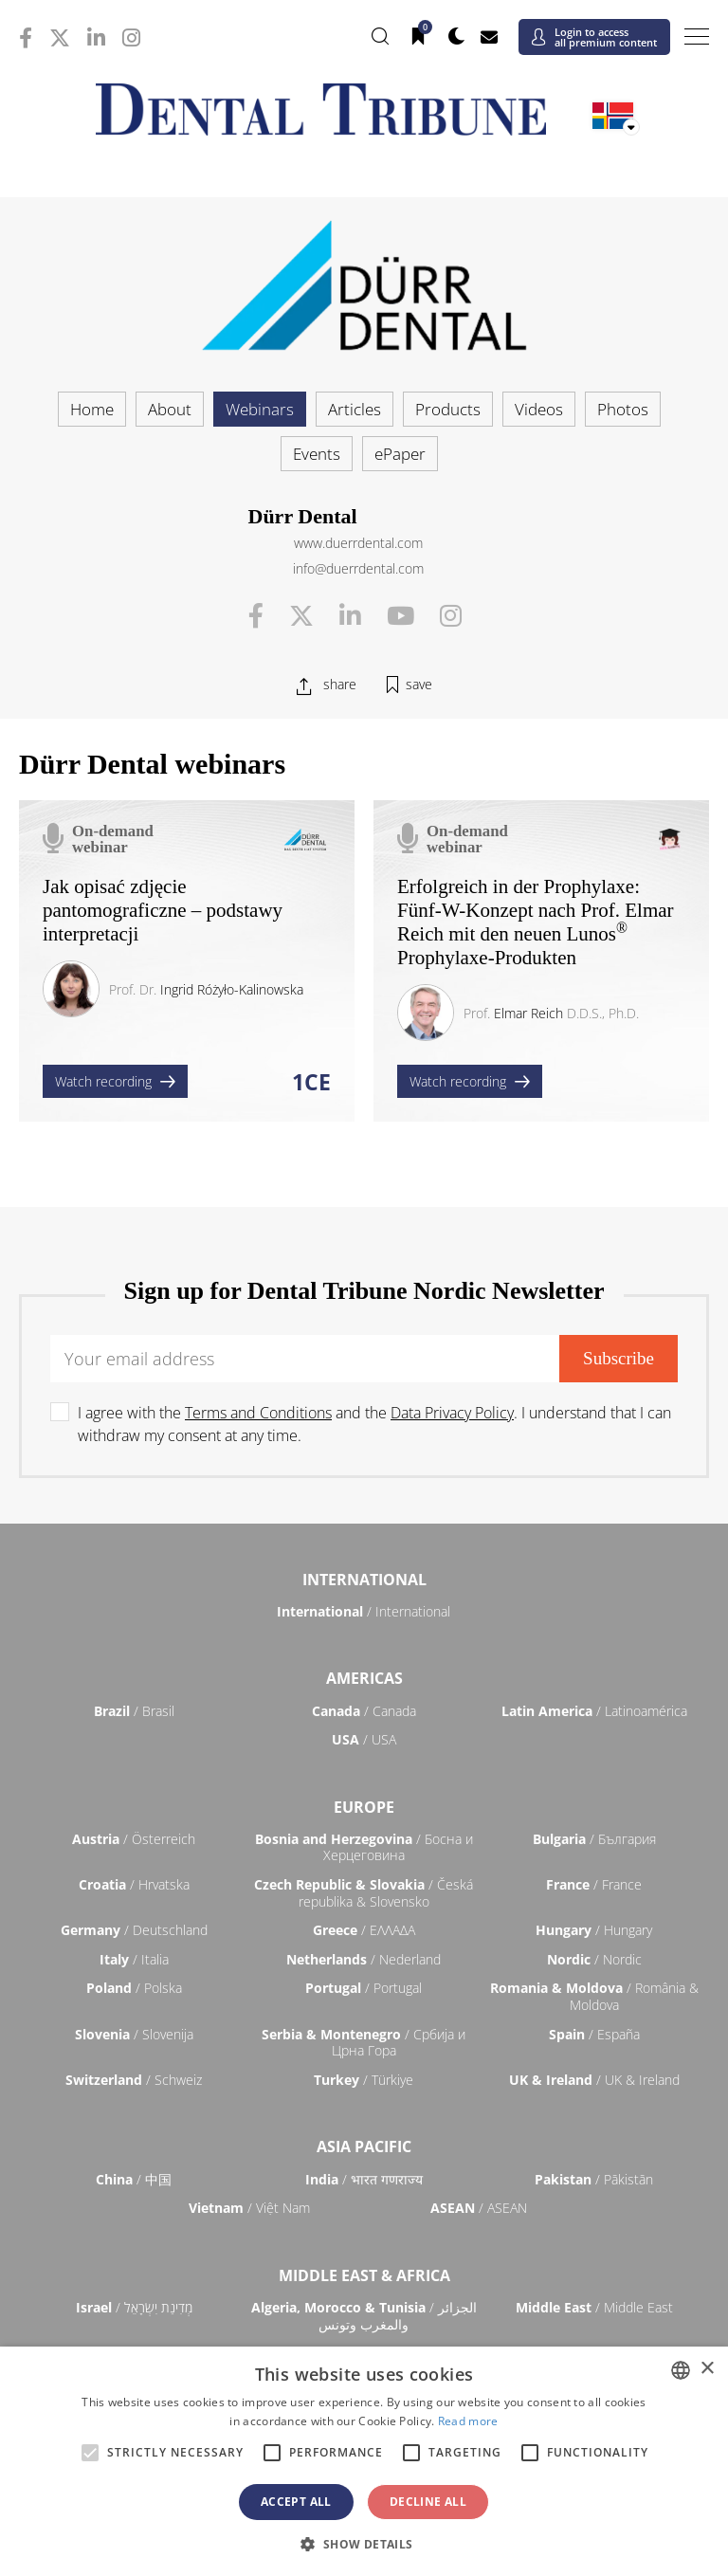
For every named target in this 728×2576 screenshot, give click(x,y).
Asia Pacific (364, 2146)
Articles (354, 409)
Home (92, 409)
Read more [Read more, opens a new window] (468, 2421)
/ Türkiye (363, 2080)
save (419, 684)
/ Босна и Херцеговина (364, 1847)
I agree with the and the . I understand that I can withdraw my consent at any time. (374, 1424)
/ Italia (134, 1959)
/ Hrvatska (134, 1884)
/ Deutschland (134, 1930)
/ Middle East (594, 2307)
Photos (622, 409)
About (169, 409)
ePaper (400, 454)
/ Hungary (594, 1930)
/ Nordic (594, 1959)
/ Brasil (134, 1711)
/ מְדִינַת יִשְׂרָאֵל (134, 2307)
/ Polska (134, 1988)
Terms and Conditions (258, 1412)
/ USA (364, 1739)
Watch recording (115, 1081)
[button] (363, 2543)
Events (316, 454)
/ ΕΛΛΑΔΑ (364, 1930)
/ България (594, 1839)
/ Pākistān (594, 2179)
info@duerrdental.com (358, 568)
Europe (364, 1807)
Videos (539, 409)
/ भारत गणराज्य (364, 2179)
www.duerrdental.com (358, 543)
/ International (363, 1611)
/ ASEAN (478, 2208)
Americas (364, 1678)
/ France (594, 1884)
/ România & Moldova (594, 1996)
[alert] (364, 2461)
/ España (594, 2034)
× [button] (707, 2369)
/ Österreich (133, 1839)
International (364, 1579)
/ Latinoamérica (594, 1711)
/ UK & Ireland (594, 2080)
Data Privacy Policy (452, 1412)
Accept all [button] (296, 2502)
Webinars (260, 409)
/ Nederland (363, 1959)
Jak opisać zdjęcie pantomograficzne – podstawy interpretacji (162, 910)
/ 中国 (134, 2179)
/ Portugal (363, 1988)
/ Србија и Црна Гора (363, 2042)
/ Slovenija (134, 2034)
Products (448, 409)
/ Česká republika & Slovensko (363, 1892)
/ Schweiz (133, 2080)
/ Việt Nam (249, 2208)
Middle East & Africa (364, 2275)
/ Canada (364, 1711)
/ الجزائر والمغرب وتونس (364, 2315)
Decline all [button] (428, 2502)
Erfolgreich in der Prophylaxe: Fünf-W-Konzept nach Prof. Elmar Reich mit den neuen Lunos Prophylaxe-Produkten (535, 922)
